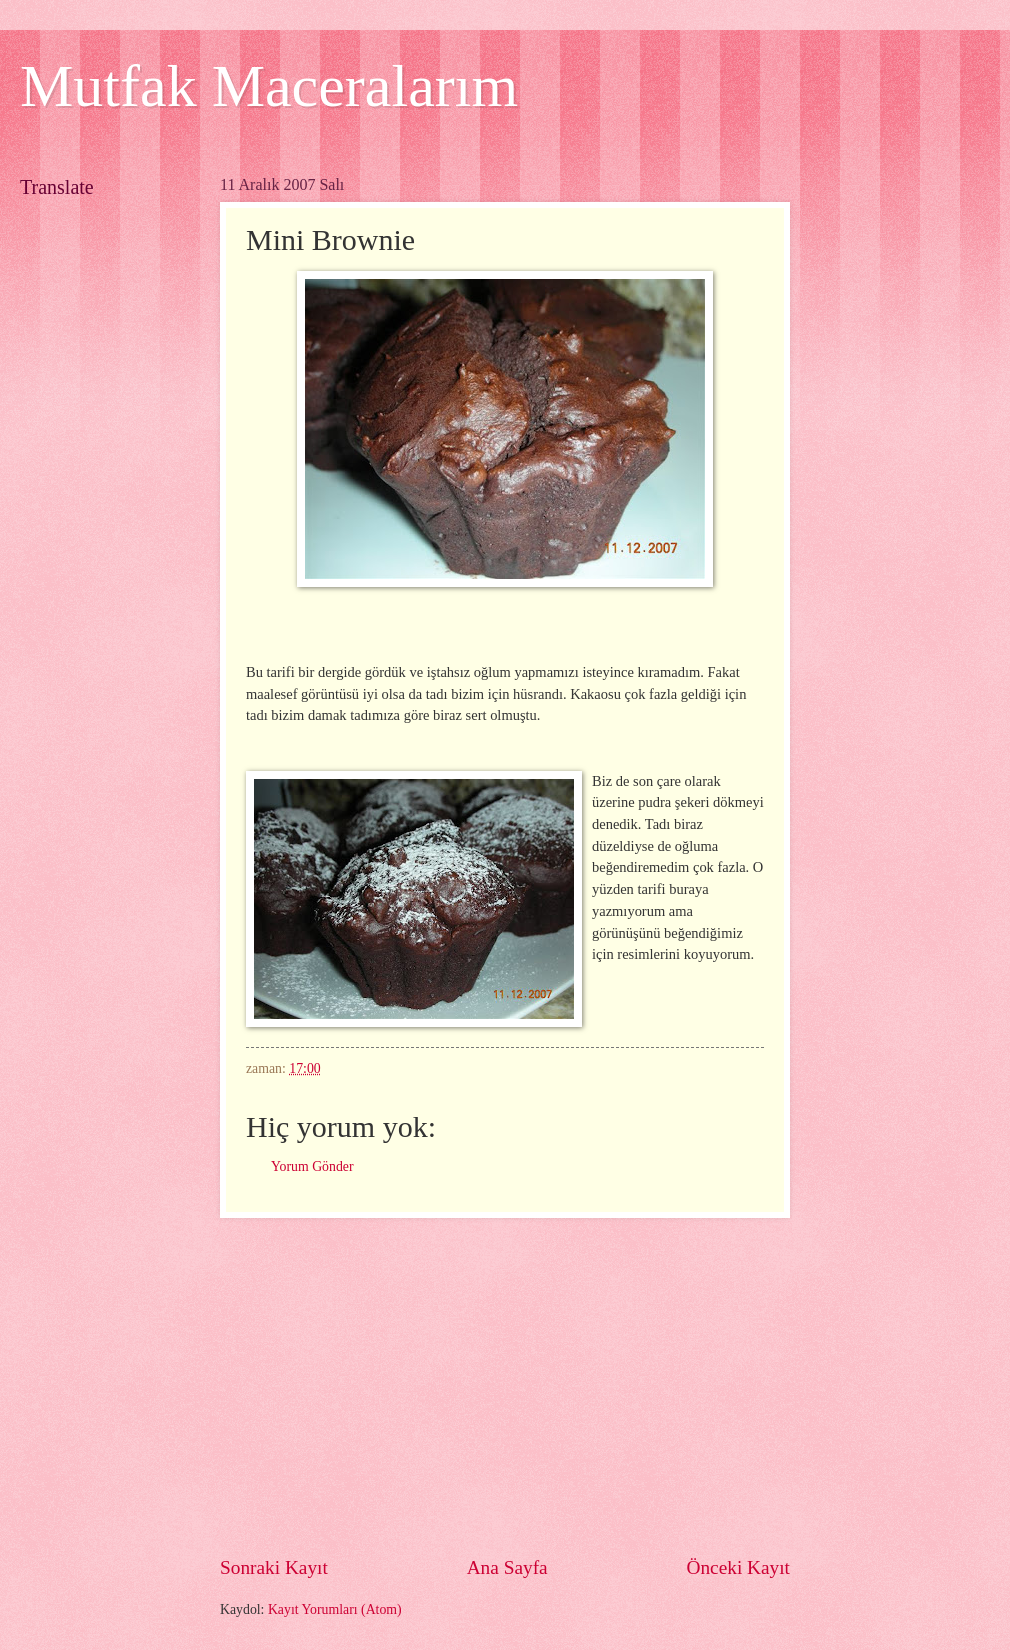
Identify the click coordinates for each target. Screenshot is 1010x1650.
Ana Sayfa (507, 1567)
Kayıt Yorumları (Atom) (335, 1609)
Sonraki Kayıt (274, 1567)
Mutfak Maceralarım (269, 86)
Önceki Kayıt (738, 1567)
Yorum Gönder (312, 1166)
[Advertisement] (558, 1386)
